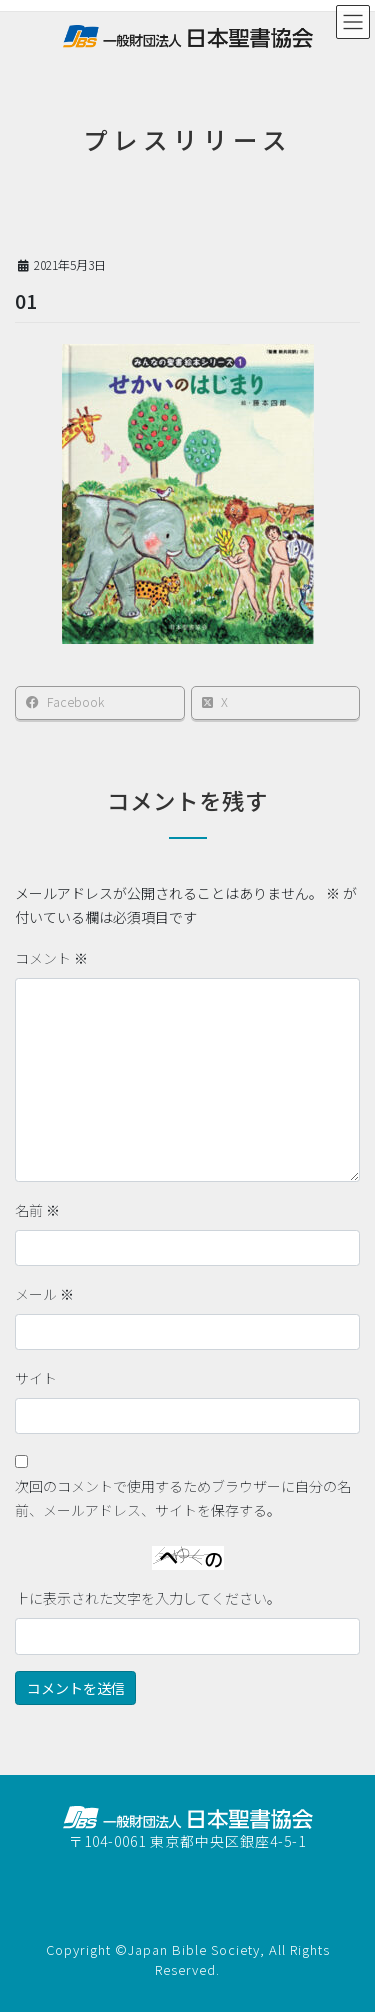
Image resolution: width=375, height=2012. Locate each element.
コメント (51, 958)
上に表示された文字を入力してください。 (148, 1598)
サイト (36, 1378)
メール (44, 1294)
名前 (37, 1210)
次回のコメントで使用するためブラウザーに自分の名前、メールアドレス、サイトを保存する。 (183, 1498)
